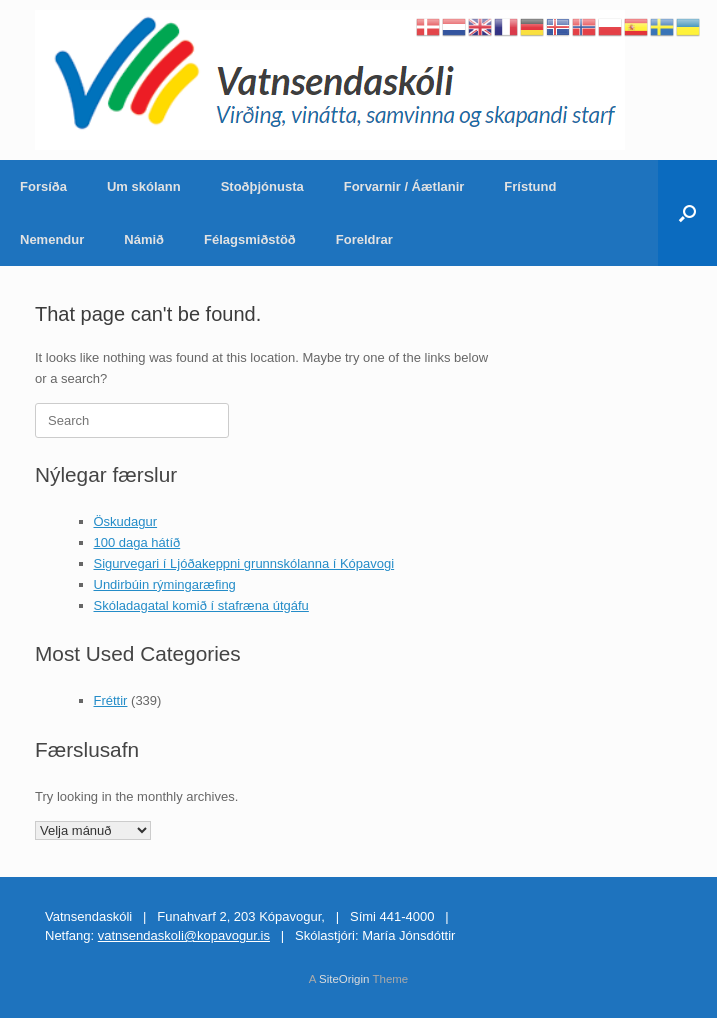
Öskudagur (126, 521)
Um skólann (144, 186)
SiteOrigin (344, 979)
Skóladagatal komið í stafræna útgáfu (201, 605)
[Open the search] (687, 213)
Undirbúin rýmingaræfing (165, 584)
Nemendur (52, 239)
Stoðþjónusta (262, 186)
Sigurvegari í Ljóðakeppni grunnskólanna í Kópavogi (244, 563)
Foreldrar (364, 239)
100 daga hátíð (137, 542)
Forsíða (43, 186)
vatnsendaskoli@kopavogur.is (184, 935)
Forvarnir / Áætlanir (404, 186)
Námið (144, 239)
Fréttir (111, 700)
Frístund (530, 186)
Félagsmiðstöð (250, 239)
